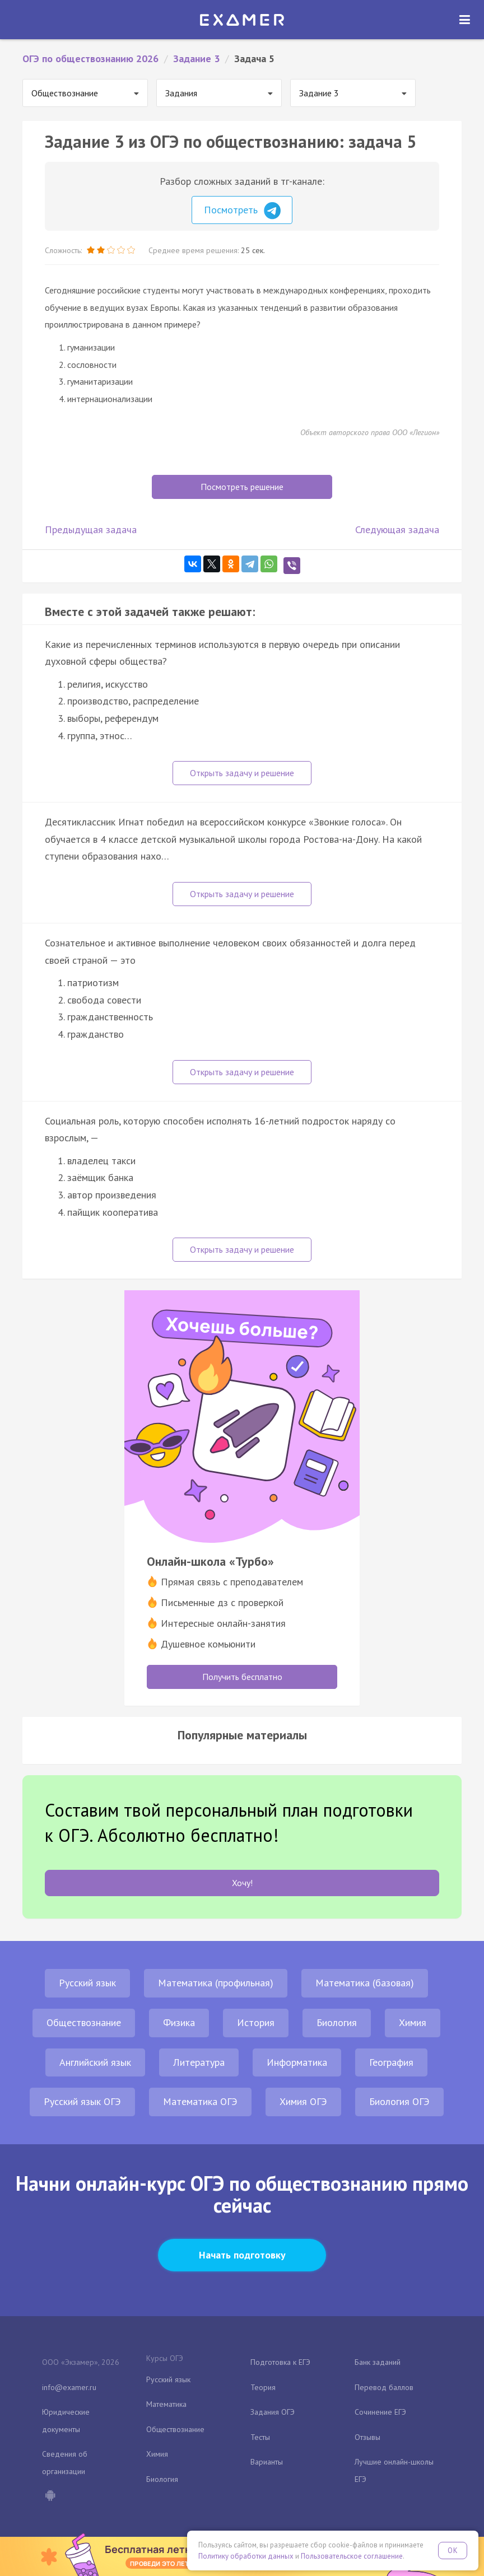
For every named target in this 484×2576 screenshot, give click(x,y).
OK (453, 2550)
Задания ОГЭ (272, 2412)
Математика (166, 2404)
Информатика (297, 2062)
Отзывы (367, 2437)
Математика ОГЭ (200, 2101)
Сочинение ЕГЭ (380, 2412)
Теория (263, 2387)
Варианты (266, 2462)
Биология (337, 2022)
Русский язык (87, 1982)
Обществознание (83, 2022)
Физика (179, 2022)
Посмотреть (242, 210)
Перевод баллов (384, 2387)
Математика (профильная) (215, 1982)
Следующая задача (397, 529)
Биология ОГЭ (399, 2101)
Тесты (260, 2437)
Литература (199, 2062)
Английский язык (95, 2062)
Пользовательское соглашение (352, 2556)
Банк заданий (378, 2362)
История (255, 2022)
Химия (412, 2022)
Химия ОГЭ (303, 2101)
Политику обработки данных (246, 2556)
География (391, 2062)
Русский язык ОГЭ (82, 2101)
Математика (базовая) (364, 1982)
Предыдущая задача (91, 529)
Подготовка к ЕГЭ (280, 2362)
